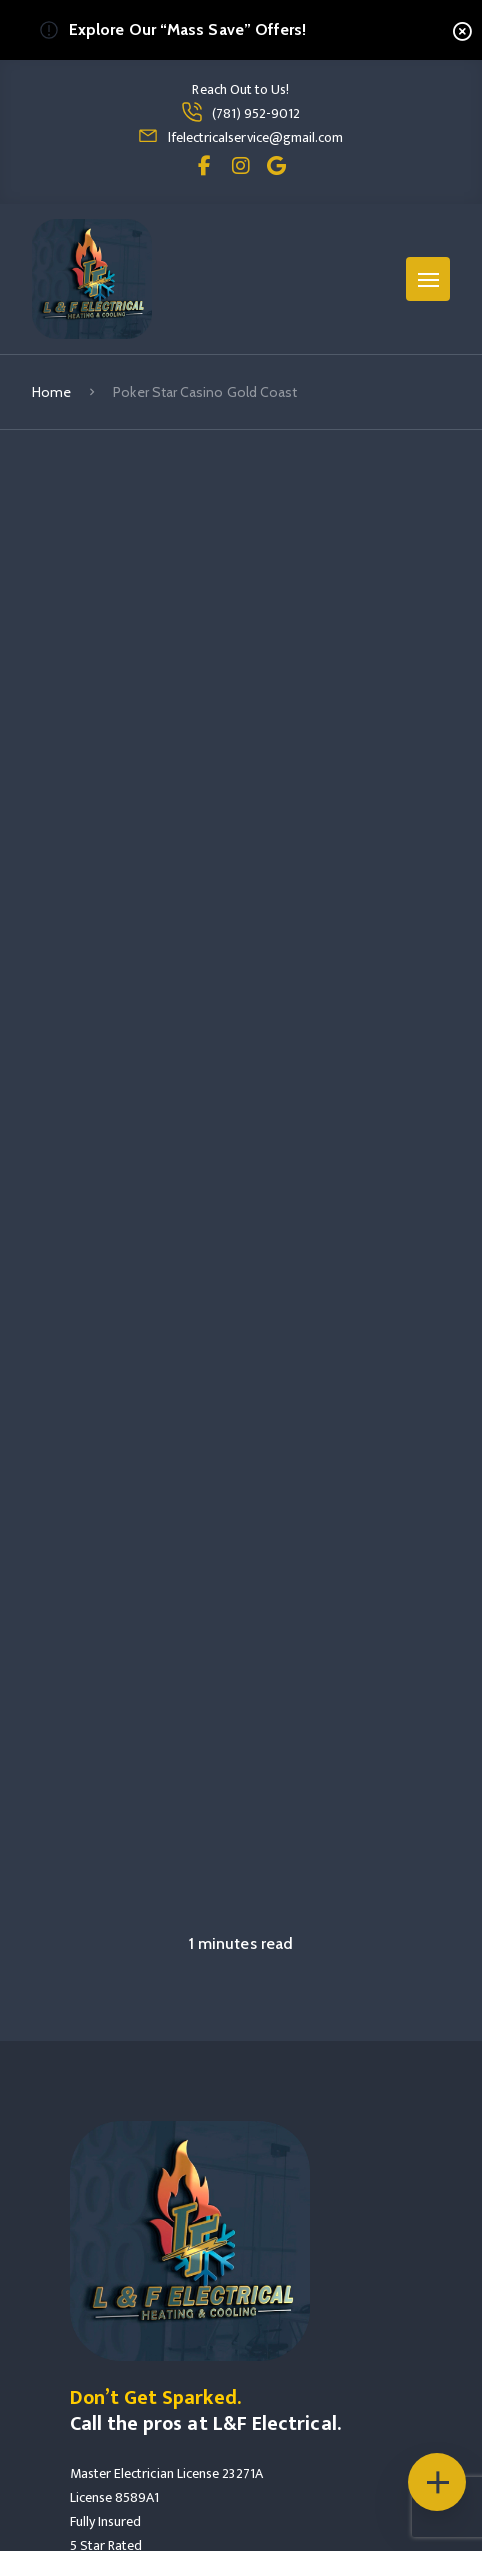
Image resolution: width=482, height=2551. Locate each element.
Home (51, 392)
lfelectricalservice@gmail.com (255, 137)
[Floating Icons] (437, 2482)
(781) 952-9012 (256, 113)
